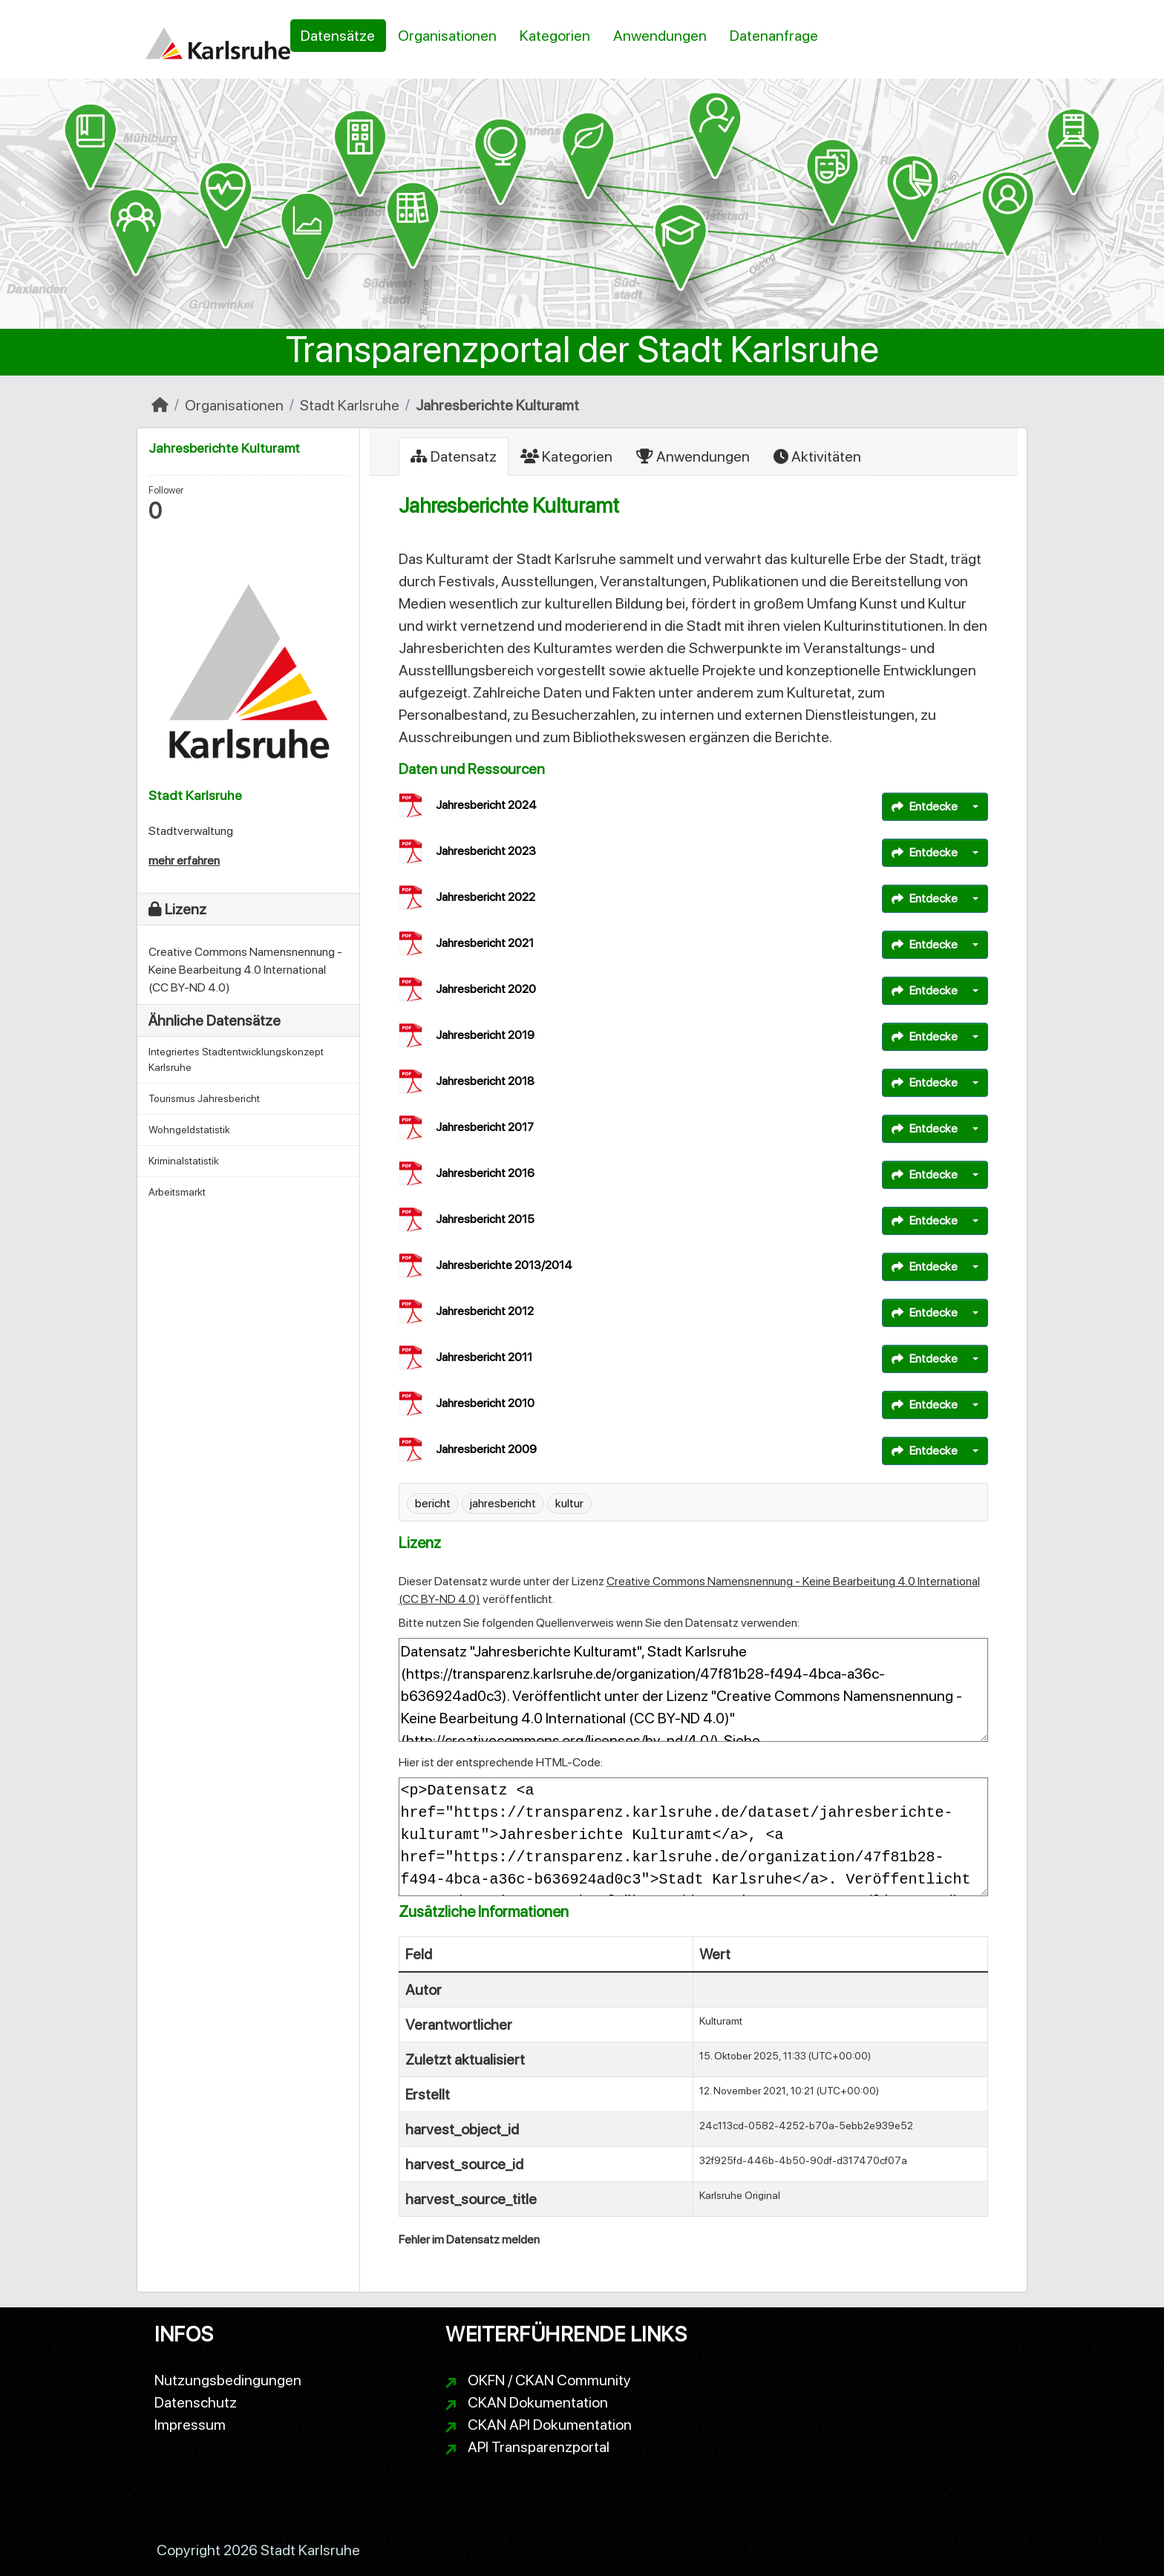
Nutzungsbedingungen (227, 2380)
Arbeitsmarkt (177, 1192)
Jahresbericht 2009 (486, 1449)
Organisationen (447, 36)
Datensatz (454, 456)
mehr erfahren (184, 860)
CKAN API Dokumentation (550, 2425)
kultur (569, 1503)
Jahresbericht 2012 (485, 1311)
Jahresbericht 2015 (485, 1219)
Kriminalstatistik (183, 1161)
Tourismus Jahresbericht (204, 1098)
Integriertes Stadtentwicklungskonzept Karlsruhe (236, 1059)
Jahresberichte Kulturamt (497, 405)
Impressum (190, 2425)
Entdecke (925, 806)
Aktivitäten (817, 456)
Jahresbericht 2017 (485, 1127)
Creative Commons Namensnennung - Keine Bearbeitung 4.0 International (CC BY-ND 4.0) (245, 969)
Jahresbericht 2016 (485, 1173)
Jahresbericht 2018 (485, 1081)
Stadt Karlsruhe (349, 405)
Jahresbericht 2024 (486, 805)
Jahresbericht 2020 (486, 989)
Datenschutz (195, 2402)
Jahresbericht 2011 (484, 1357)
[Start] (160, 405)
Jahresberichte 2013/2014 (504, 1265)
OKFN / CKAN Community (549, 2380)
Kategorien (555, 36)
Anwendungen (660, 36)
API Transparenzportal (538, 2447)
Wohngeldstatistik (189, 1129)
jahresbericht (503, 1503)
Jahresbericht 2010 (485, 1403)
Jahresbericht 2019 (485, 1035)
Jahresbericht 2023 (486, 851)
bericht (433, 1503)
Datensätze (338, 36)
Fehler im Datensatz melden (469, 2239)
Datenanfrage (774, 36)
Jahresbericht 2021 (485, 943)
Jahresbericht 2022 (485, 897)
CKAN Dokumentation (538, 2402)
